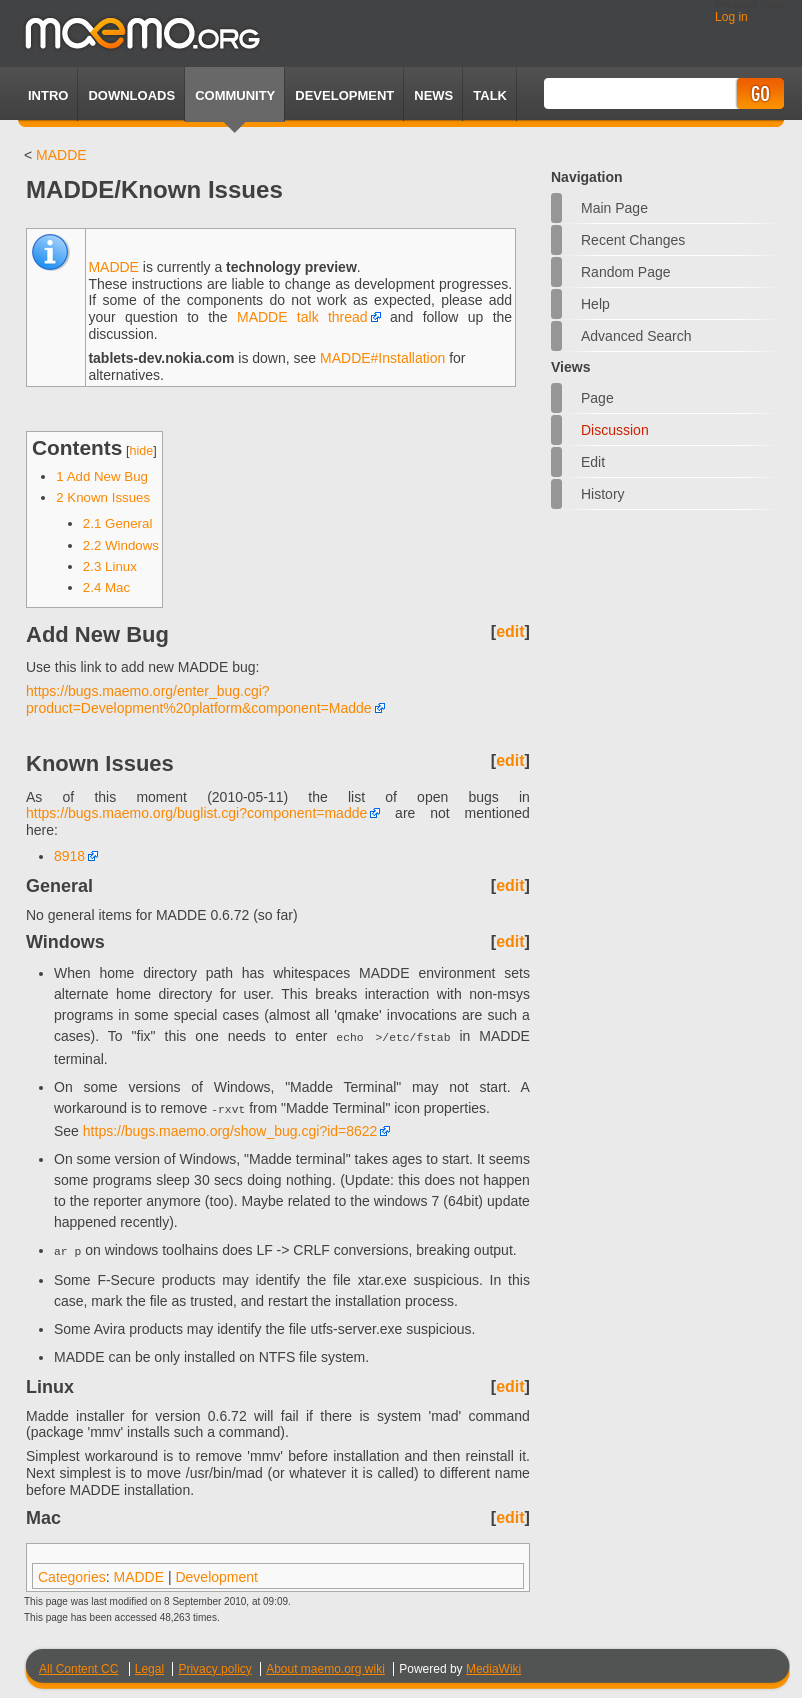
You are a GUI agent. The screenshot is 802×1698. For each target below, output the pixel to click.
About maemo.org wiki (325, 1663)
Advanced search (636, 336)
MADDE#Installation (382, 358)
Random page (626, 272)
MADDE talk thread (302, 317)
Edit (593, 462)
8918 (69, 856)
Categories (72, 1571)
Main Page (614, 208)
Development (344, 95)
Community (235, 95)
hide (142, 451)
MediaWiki (493, 1663)
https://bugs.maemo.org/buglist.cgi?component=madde (196, 813)
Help (595, 304)
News (433, 95)
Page (597, 398)
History (603, 494)
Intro (48, 95)
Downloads (131, 95)
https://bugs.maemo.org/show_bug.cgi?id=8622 (230, 1127)
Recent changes (633, 240)
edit (510, 631)
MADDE (61, 155)
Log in (731, 17)
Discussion (615, 430)
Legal (149, 1663)
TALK (490, 95)
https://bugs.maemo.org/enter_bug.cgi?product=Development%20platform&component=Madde (199, 699)
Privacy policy (214, 1663)
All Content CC (78, 1663)
